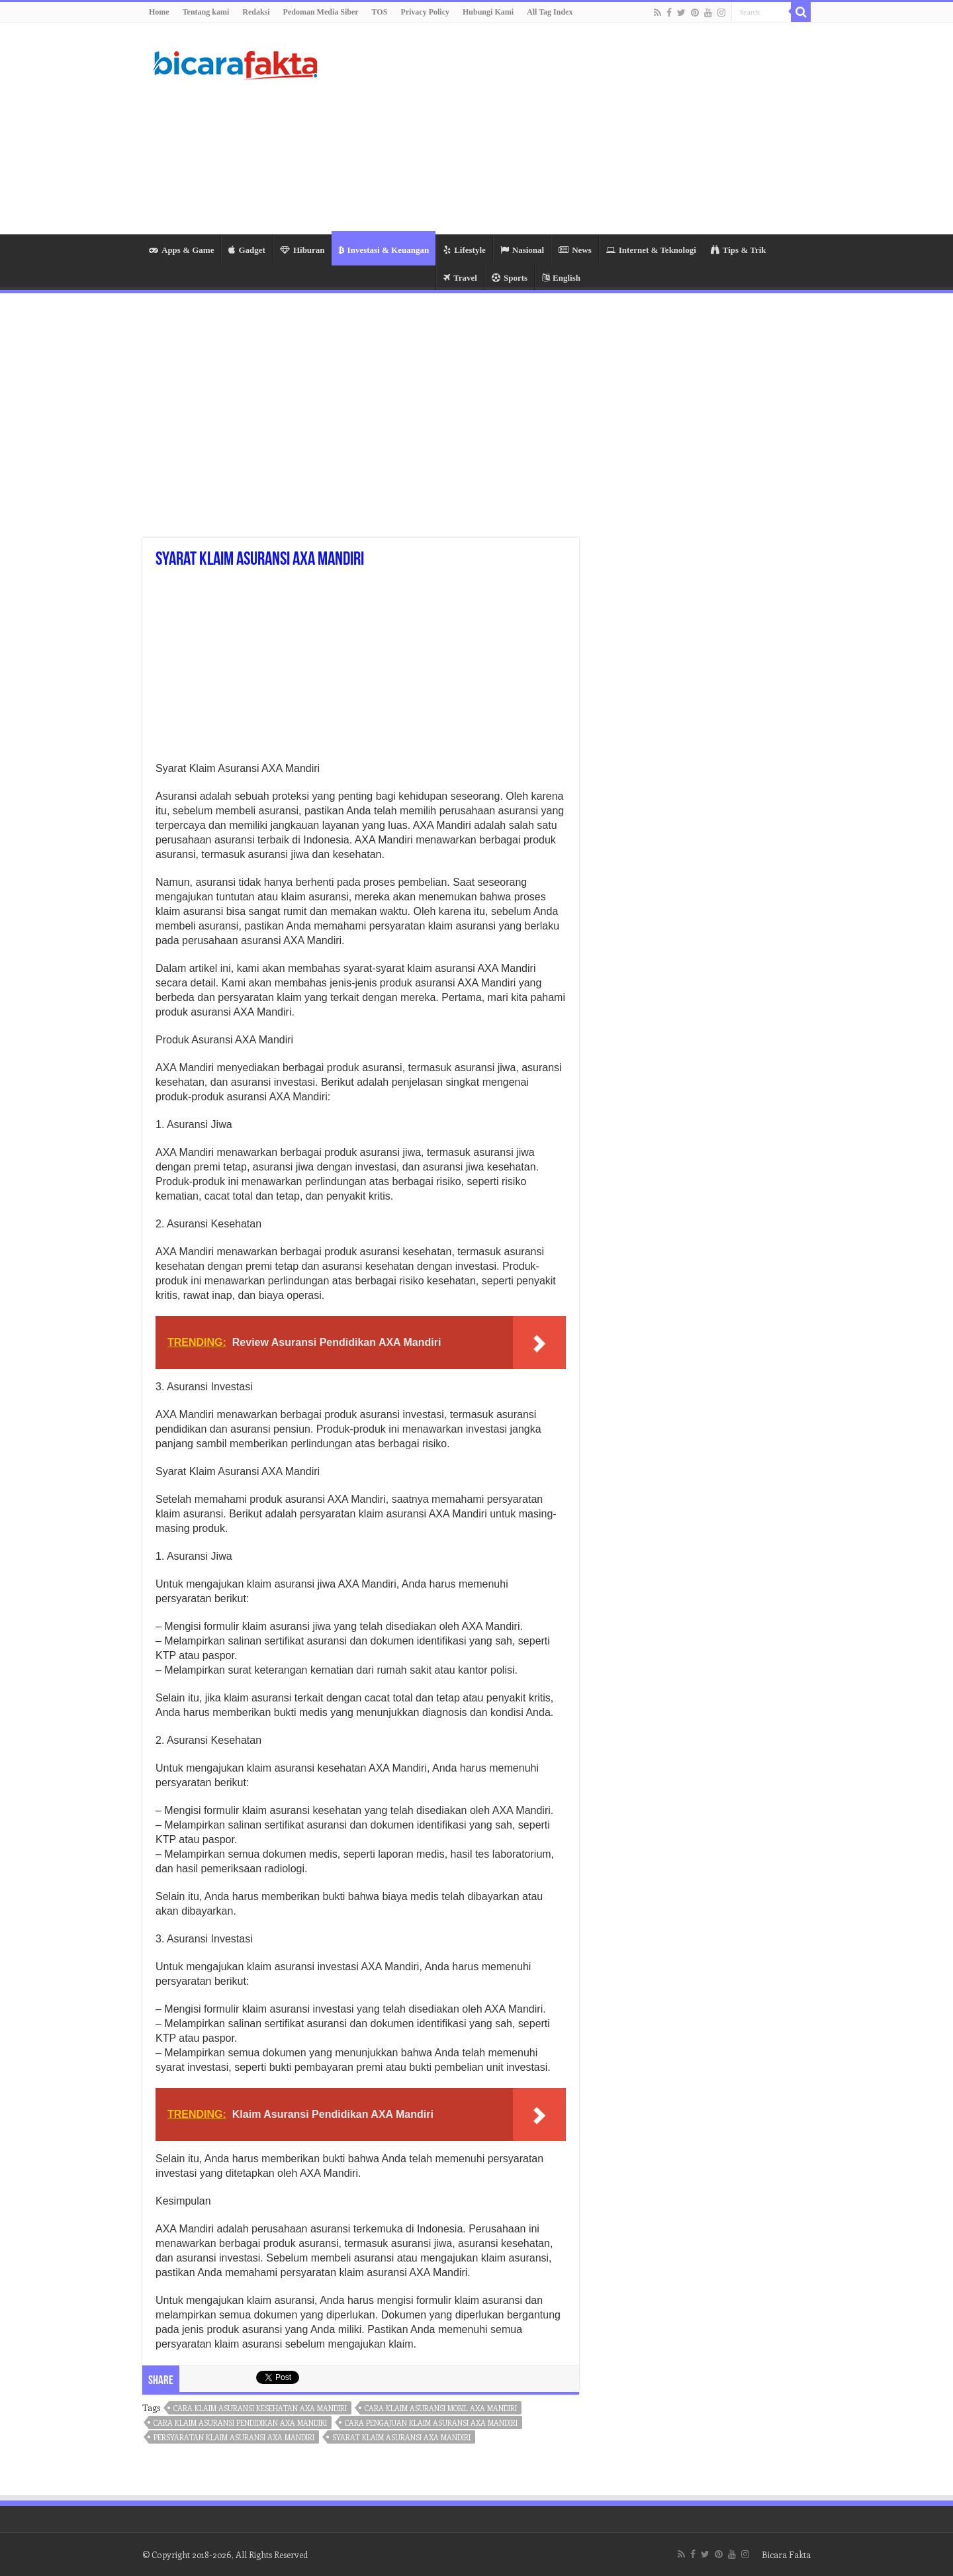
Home (159, 12)
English (561, 278)
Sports (509, 278)
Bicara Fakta (786, 2554)
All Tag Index (549, 12)
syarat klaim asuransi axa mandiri (401, 2437)
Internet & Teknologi (651, 250)
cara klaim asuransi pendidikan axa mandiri (240, 2423)
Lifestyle (464, 250)
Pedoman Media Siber (321, 12)
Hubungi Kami (488, 12)
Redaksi (255, 12)
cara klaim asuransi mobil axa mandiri (441, 2408)
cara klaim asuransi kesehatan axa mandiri (260, 2408)
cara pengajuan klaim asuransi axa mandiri (431, 2423)
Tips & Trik (738, 250)
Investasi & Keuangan (384, 250)
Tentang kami (206, 12)
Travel (460, 278)
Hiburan (302, 250)
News (575, 250)
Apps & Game (181, 250)
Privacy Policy (424, 12)
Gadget (246, 250)
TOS (380, 12)
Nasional (522, 250)
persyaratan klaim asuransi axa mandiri (234, 2437)
